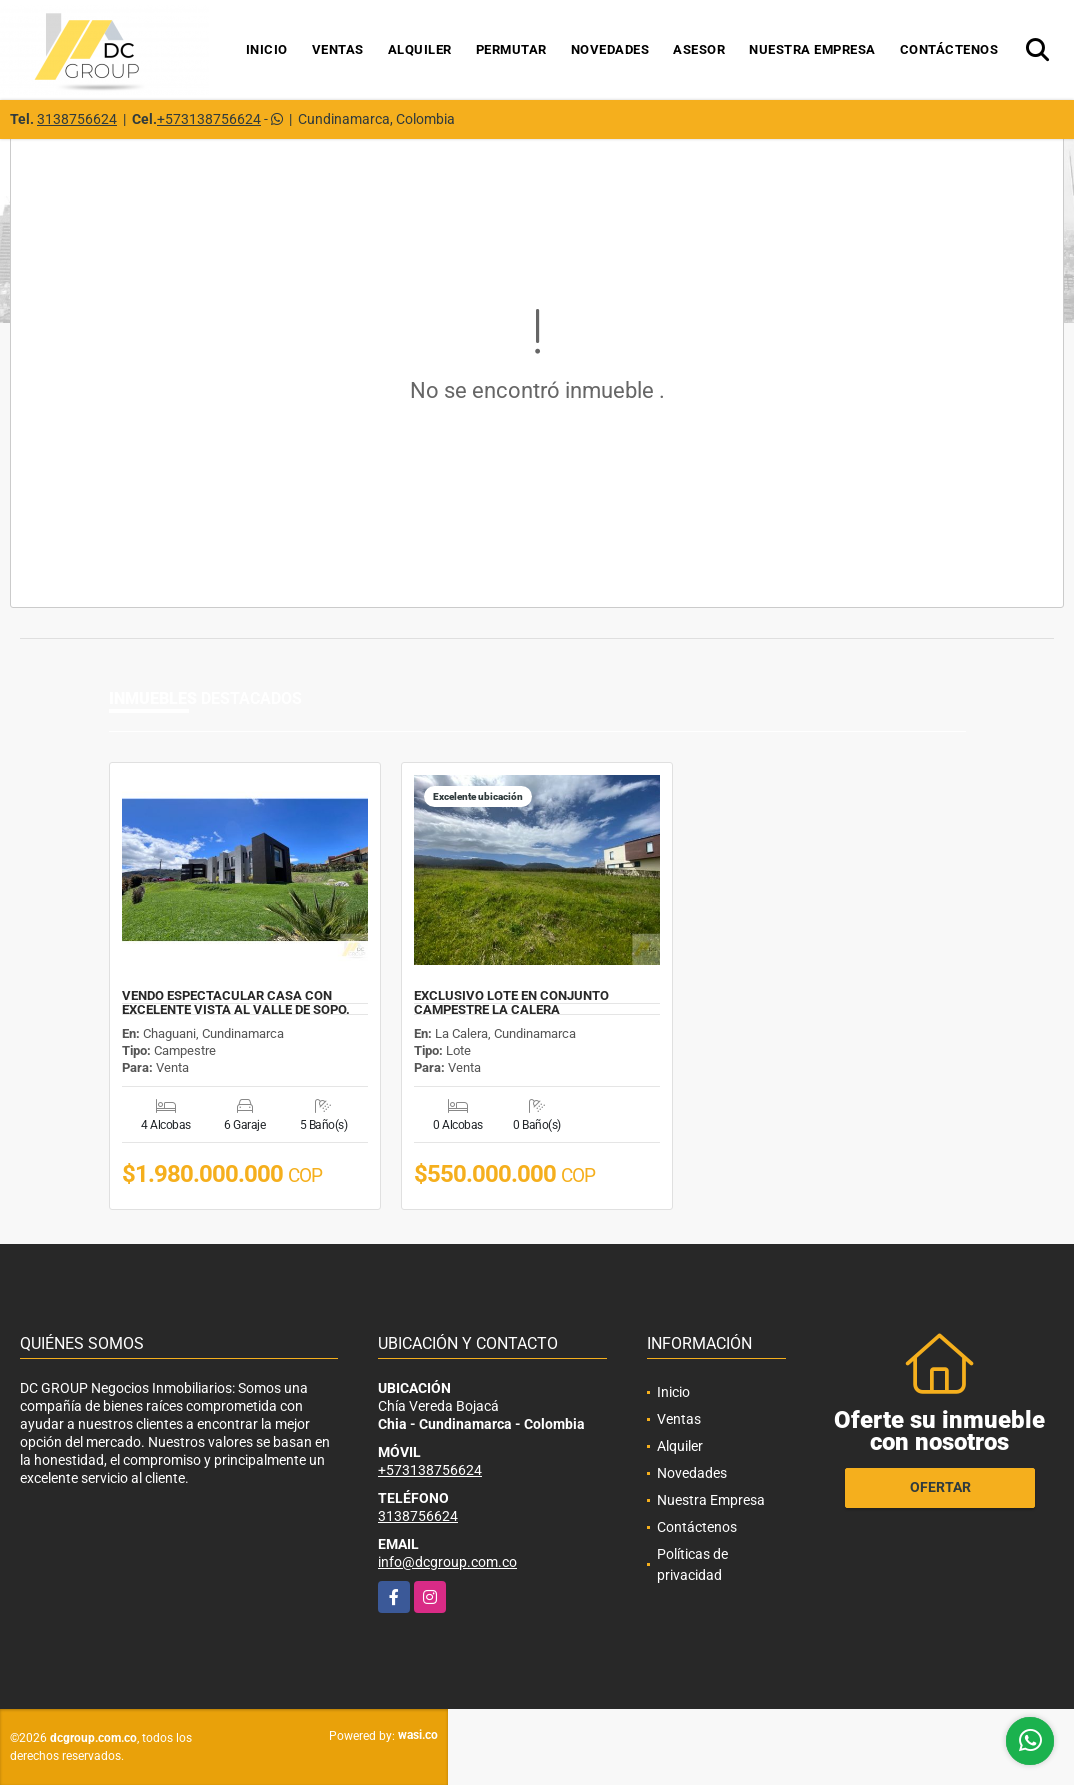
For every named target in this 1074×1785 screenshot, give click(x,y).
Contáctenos (949, 49)
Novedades (610, 49)
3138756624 (77, 119)
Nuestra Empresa (812, 49)
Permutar (511, 49)
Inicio (267, 49)
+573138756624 (209, 119)
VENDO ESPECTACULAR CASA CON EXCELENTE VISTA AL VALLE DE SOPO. (236, 1003)
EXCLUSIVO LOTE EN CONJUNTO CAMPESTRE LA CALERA (511, 1003)
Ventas (338, 49)
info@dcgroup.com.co (447, 1562)
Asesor (699, 49)
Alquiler (420, 49)
